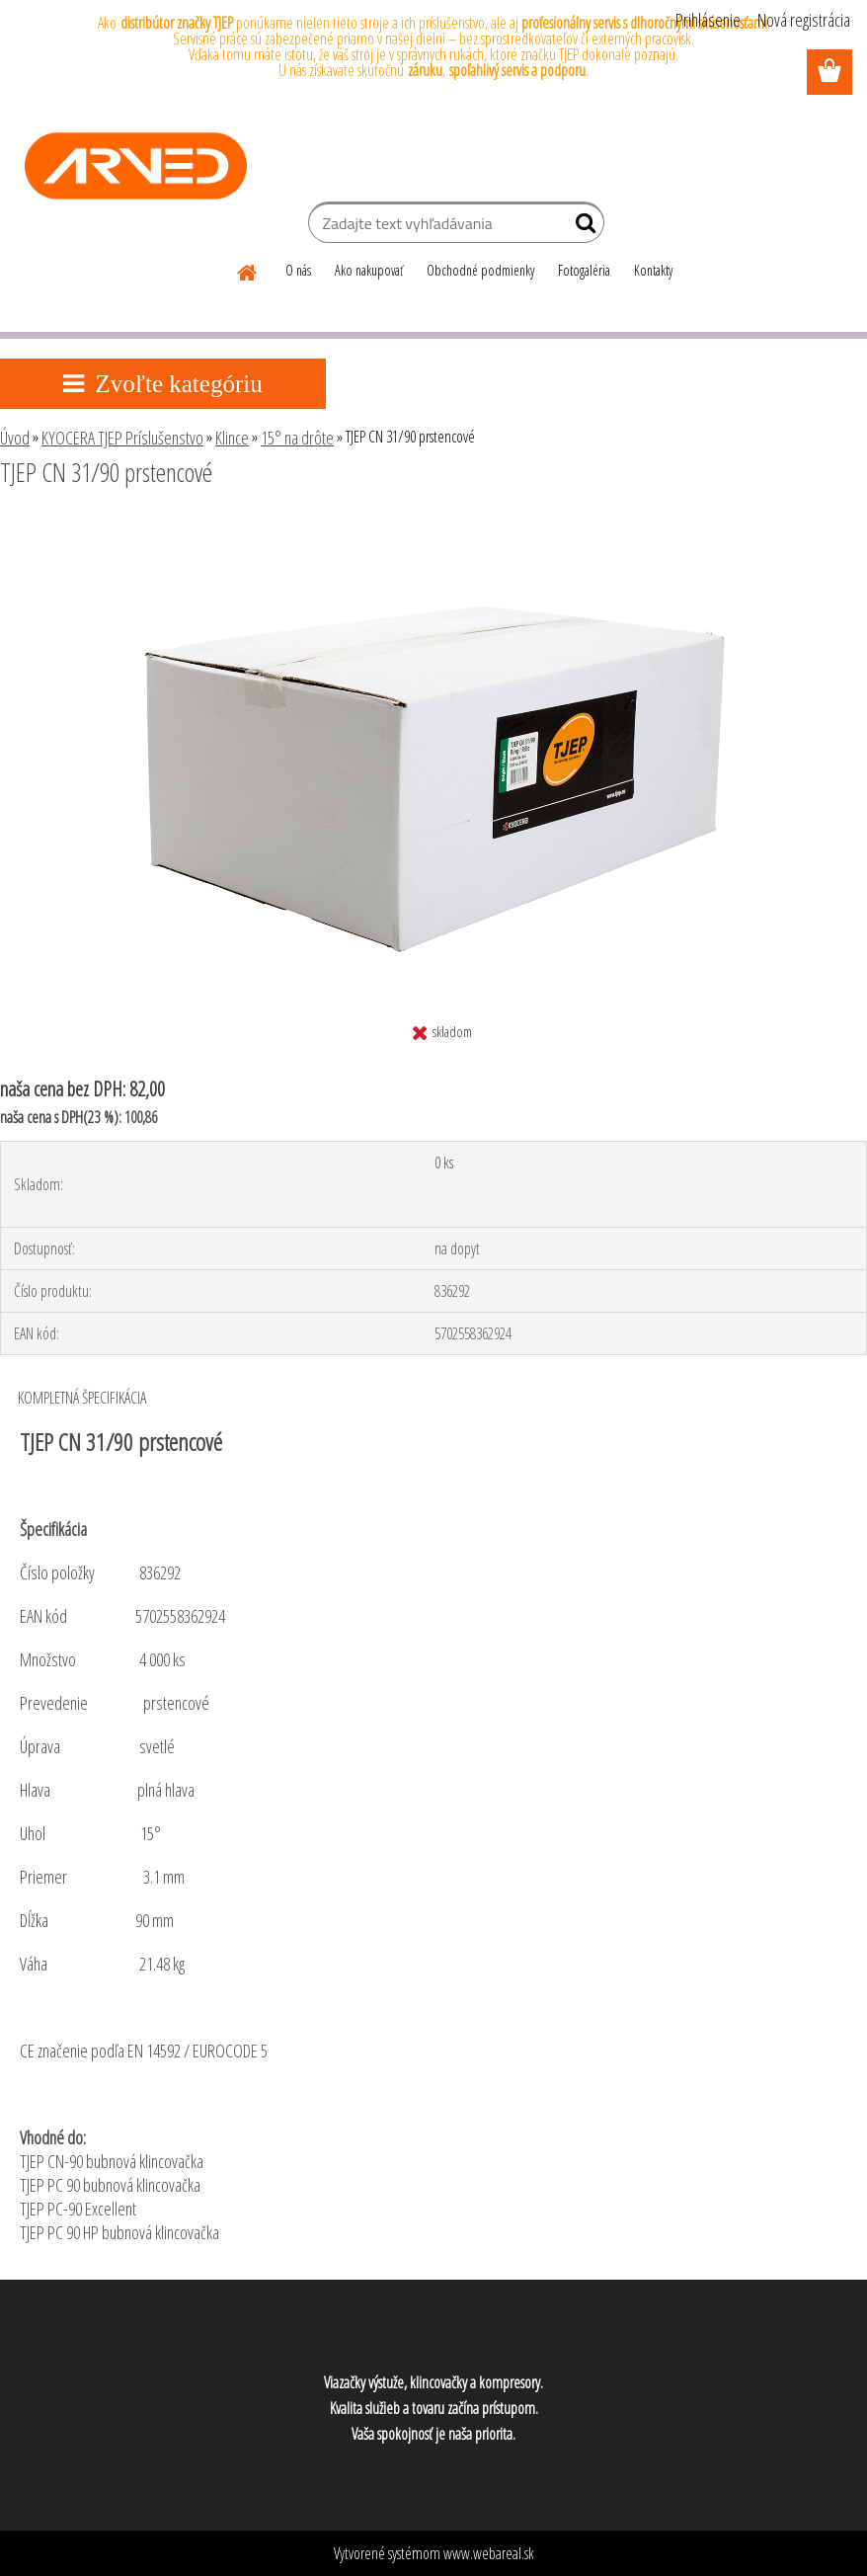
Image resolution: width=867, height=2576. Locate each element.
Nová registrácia (803, 20)
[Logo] (136, 166)
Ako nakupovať (369, 270)
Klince (232, 437)
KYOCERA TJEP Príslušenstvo (122, 437)
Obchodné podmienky (480, 270)
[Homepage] (248, 269)
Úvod (15, 437)
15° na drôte (297, 437)
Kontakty (653, 270)
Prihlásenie (708, 20)
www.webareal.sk (488, 2553)
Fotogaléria (584, 270)
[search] (581, 227)
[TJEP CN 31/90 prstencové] (433, 526)
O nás (298, 270)
